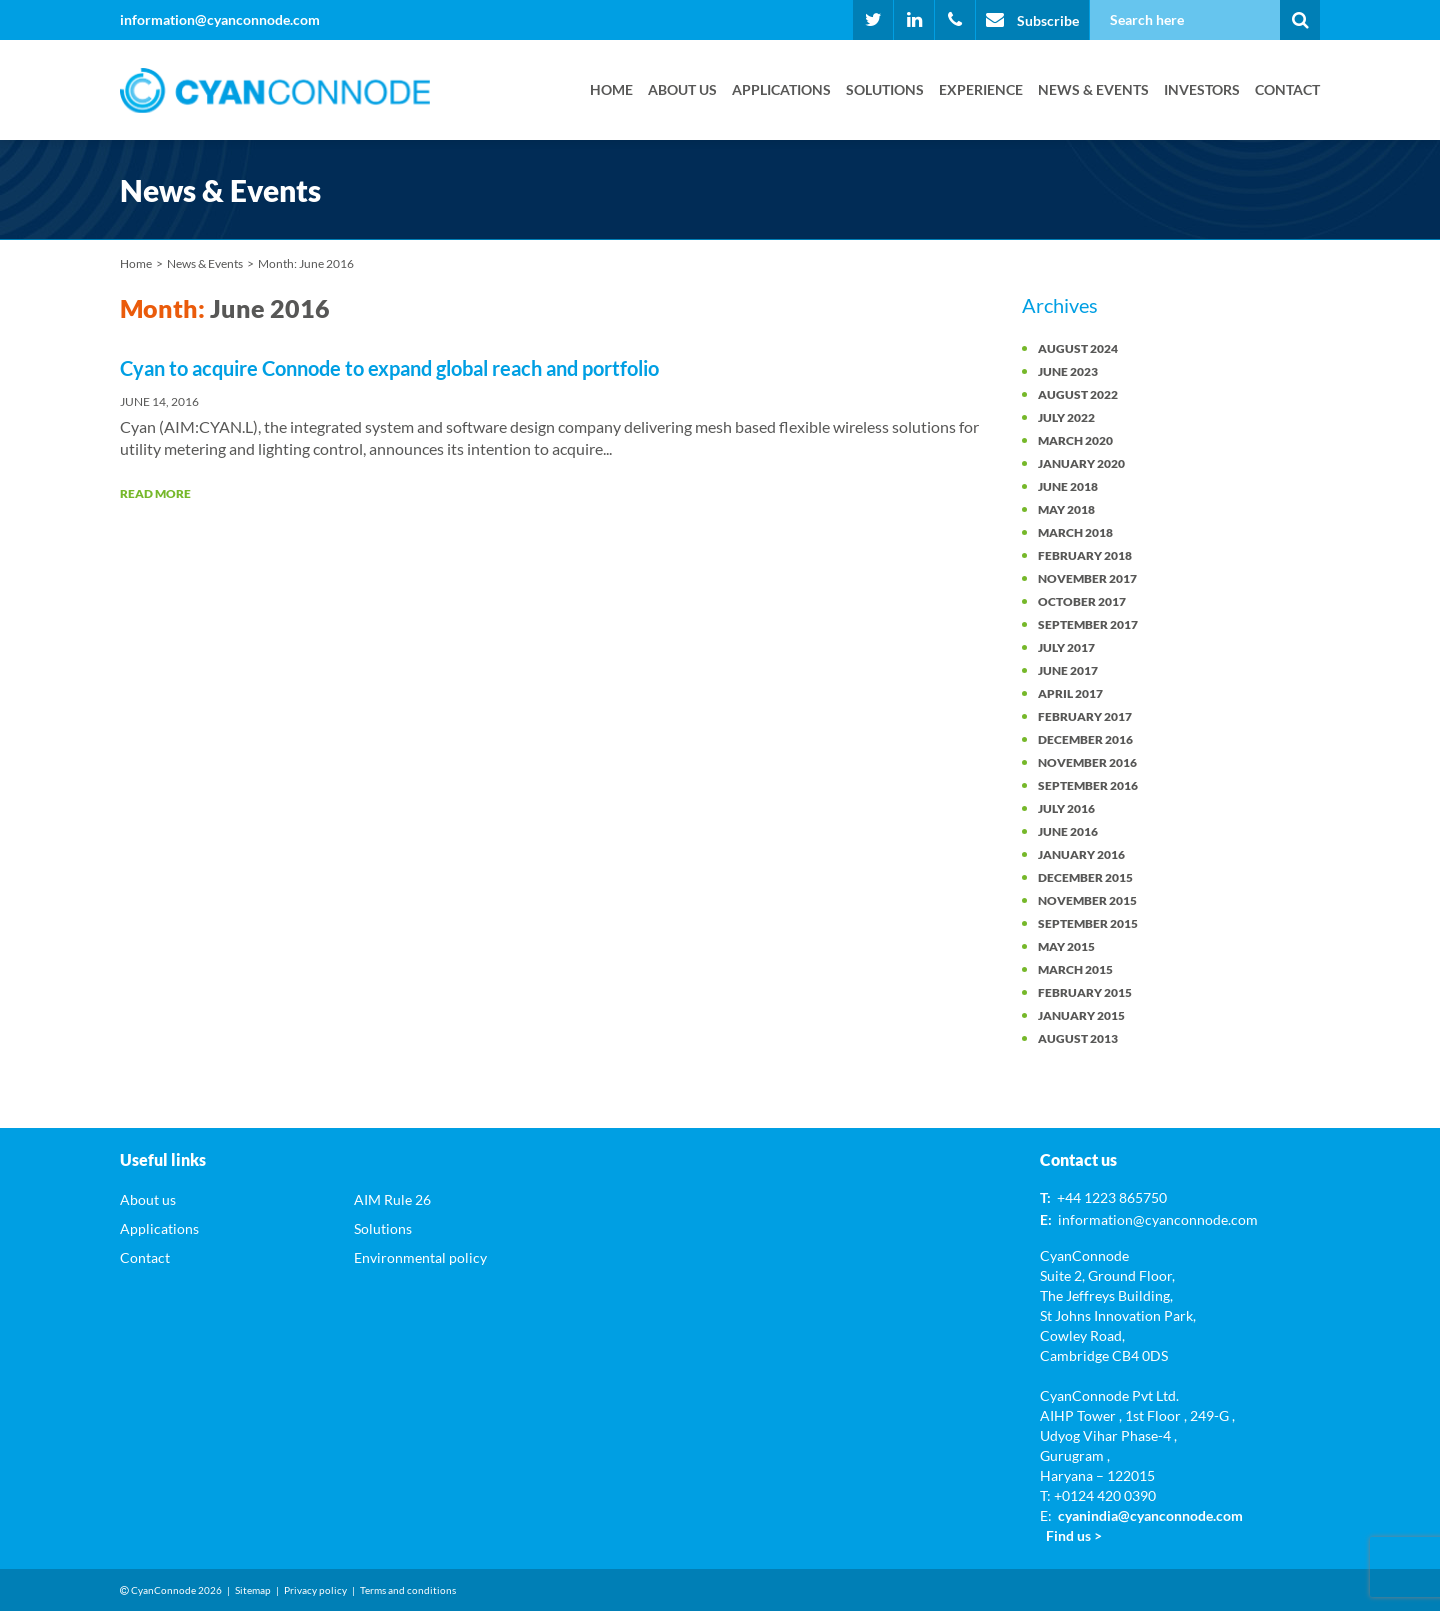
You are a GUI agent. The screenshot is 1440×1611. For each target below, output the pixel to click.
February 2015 (1085, 992)
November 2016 (1087, 762)
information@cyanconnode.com (220, 19)
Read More (155, 493)
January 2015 (1081, 1015)
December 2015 (1085, 877)
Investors (1202, 89)
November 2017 (1087, 578)
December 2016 (1085, 739)
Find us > (1074, 1535)
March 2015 (1075, 969)
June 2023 (1068, 371)
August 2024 (1078, 348)
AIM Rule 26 (392, 1199)
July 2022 (1066, 417)
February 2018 (1085, 555)
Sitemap (253, 1590)
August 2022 (1078, 394)
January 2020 (1081, 463)
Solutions (885, 89)
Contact (1287, 89)
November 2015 (1087, 900)
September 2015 (1088, 923)
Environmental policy (420, 1257)
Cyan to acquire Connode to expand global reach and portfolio (389, 368)
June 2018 (1068, 486)
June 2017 (1068, 670)
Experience (981, 89)
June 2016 (1068, 831)
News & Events (1093, 89)
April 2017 (1070, 693)
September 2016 (1088, 785)
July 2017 (1066, 647)
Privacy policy (315, 1590)
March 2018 (1075, 532)
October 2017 (1082, 601)
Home (611, 89)
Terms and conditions (408, 1590)
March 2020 (1075, 440)
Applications (781, 89)
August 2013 (1078, 1038)
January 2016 (1081, 854)
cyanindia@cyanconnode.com (1150, 1515)
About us (682, 89)
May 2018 (1066, 509)
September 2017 (1088, 624)
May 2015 (1066, 946)
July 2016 (1066, 808)
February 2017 (1085, 716)
